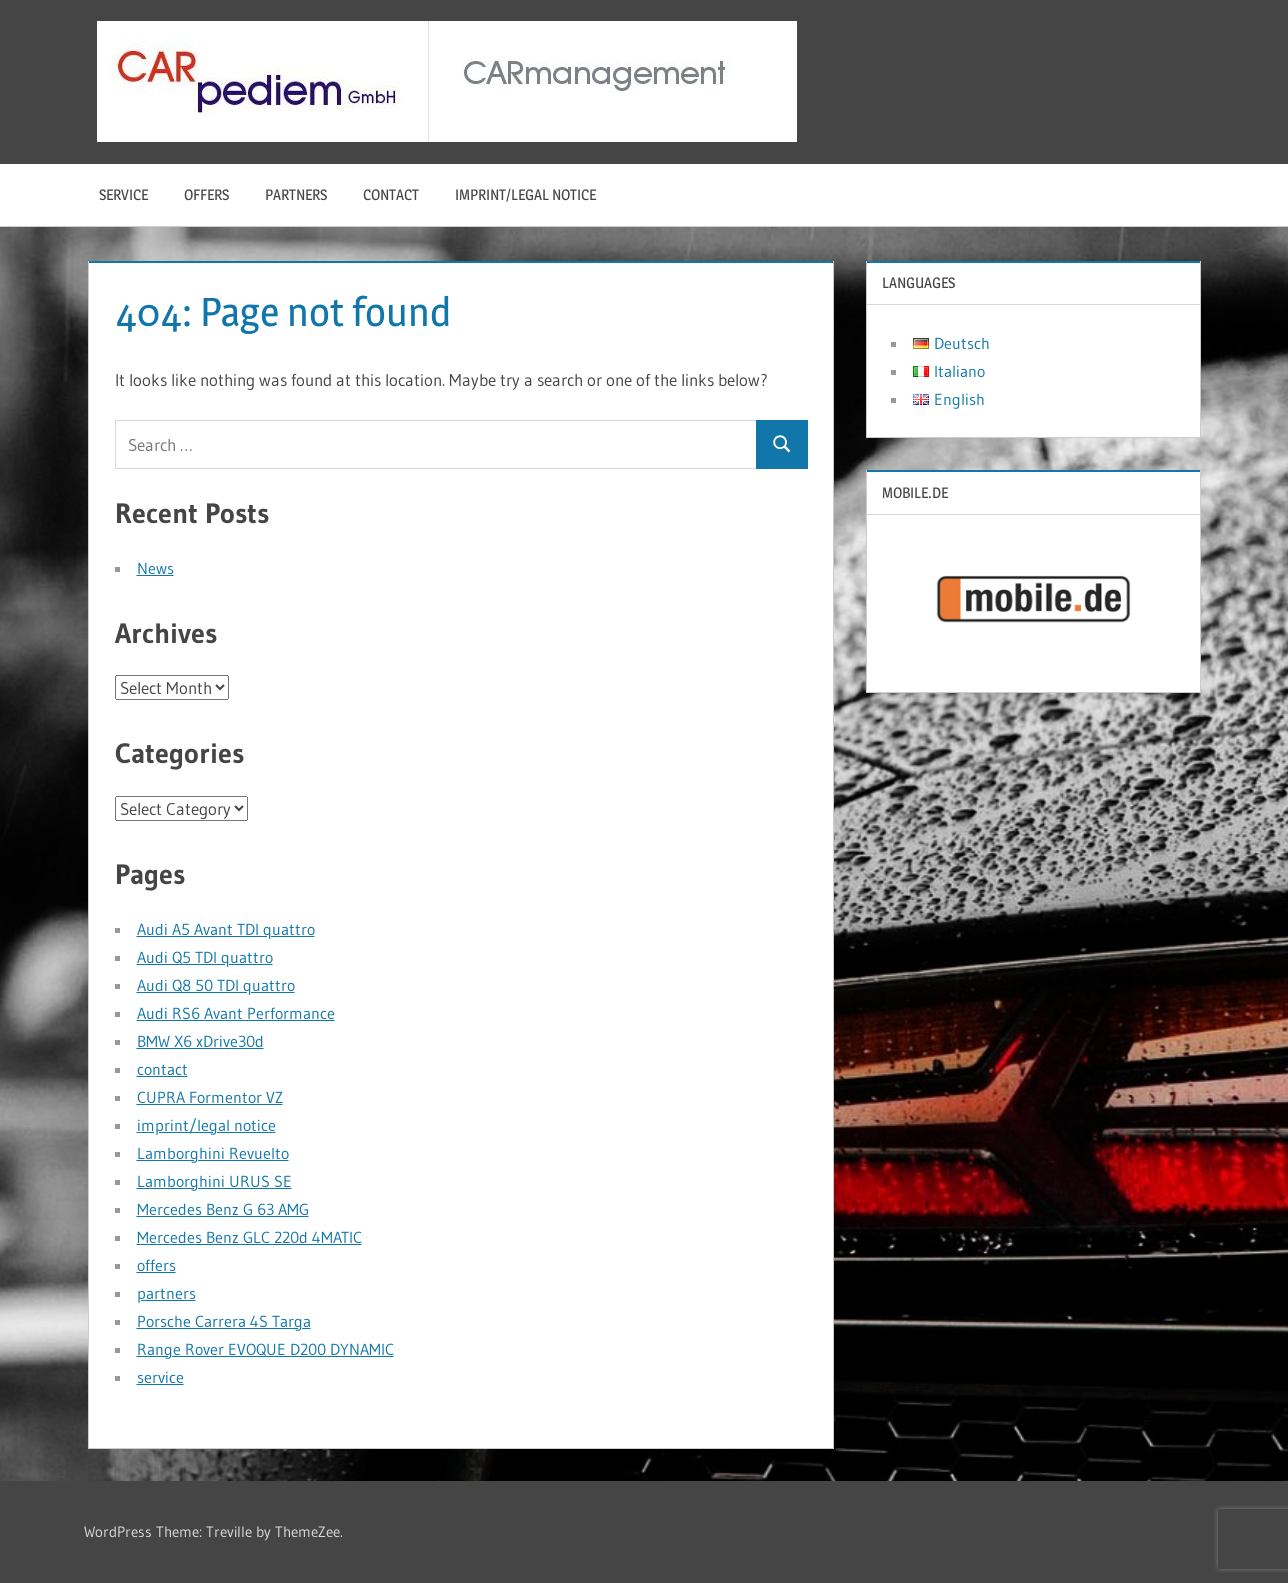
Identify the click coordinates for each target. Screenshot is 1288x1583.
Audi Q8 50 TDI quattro (216, 985)
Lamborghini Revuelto (213, 1153)
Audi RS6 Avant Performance (236, 1013)
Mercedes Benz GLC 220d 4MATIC (249, 1237)
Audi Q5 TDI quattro (205, 957)
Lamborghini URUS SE (214, 1181)
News (155, 568)
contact (391, 194)
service (123, 194)
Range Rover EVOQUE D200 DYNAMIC (265, 1349)
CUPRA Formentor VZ (210, 1097)
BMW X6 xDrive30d (200, 1041)
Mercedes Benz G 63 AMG (223, 1209)
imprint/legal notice (525, 194)
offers (206, 194)
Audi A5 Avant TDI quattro (226, 929)
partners (296, 194)
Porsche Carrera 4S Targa (224, 1321)
